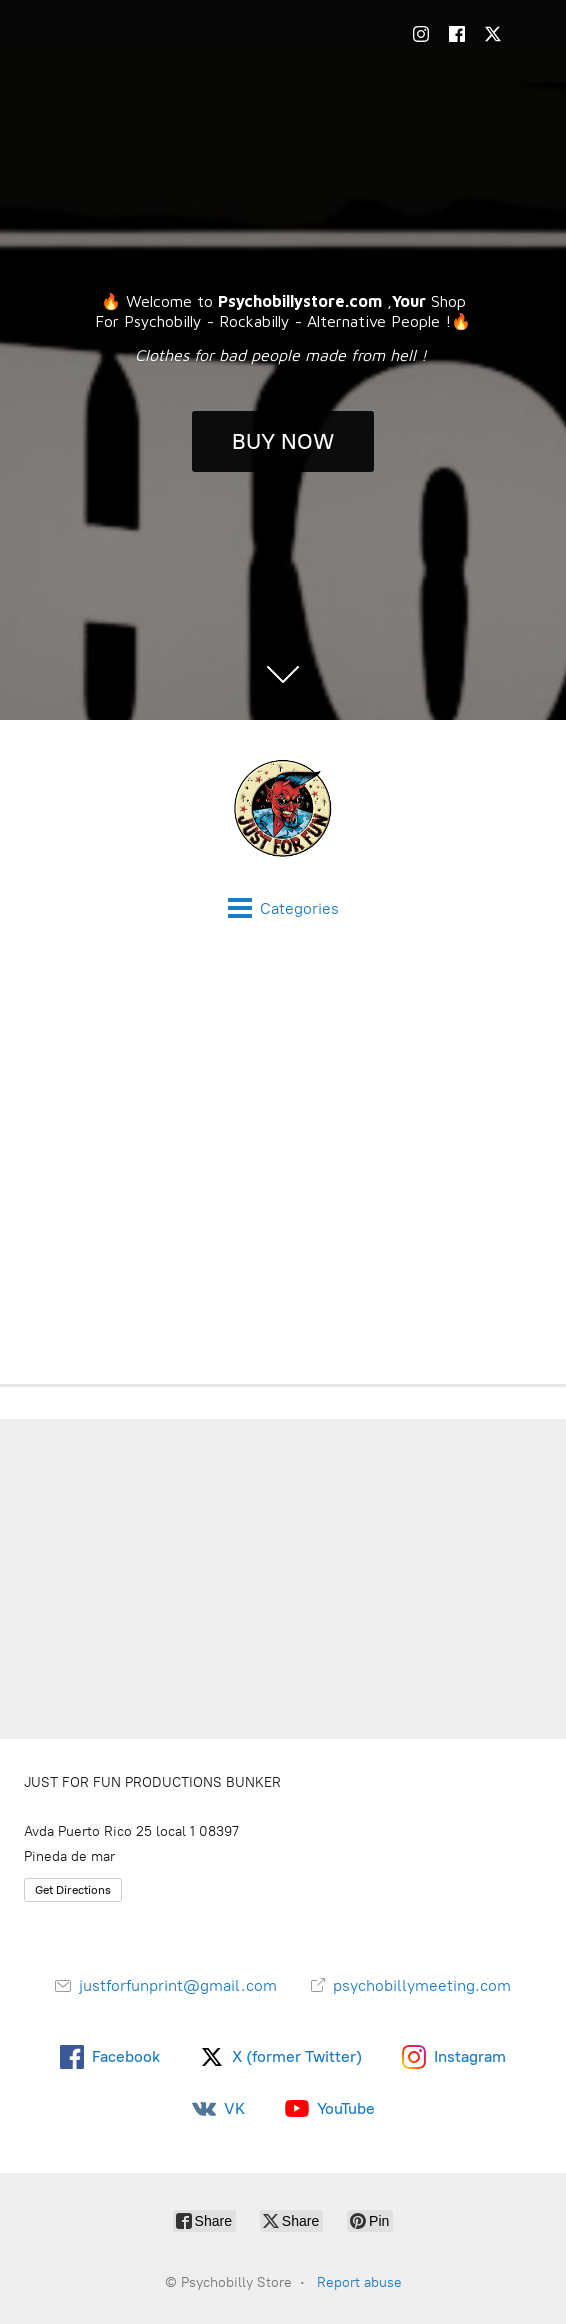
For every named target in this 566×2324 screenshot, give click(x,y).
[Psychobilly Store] (283, 808)
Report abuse (359, 2282)
